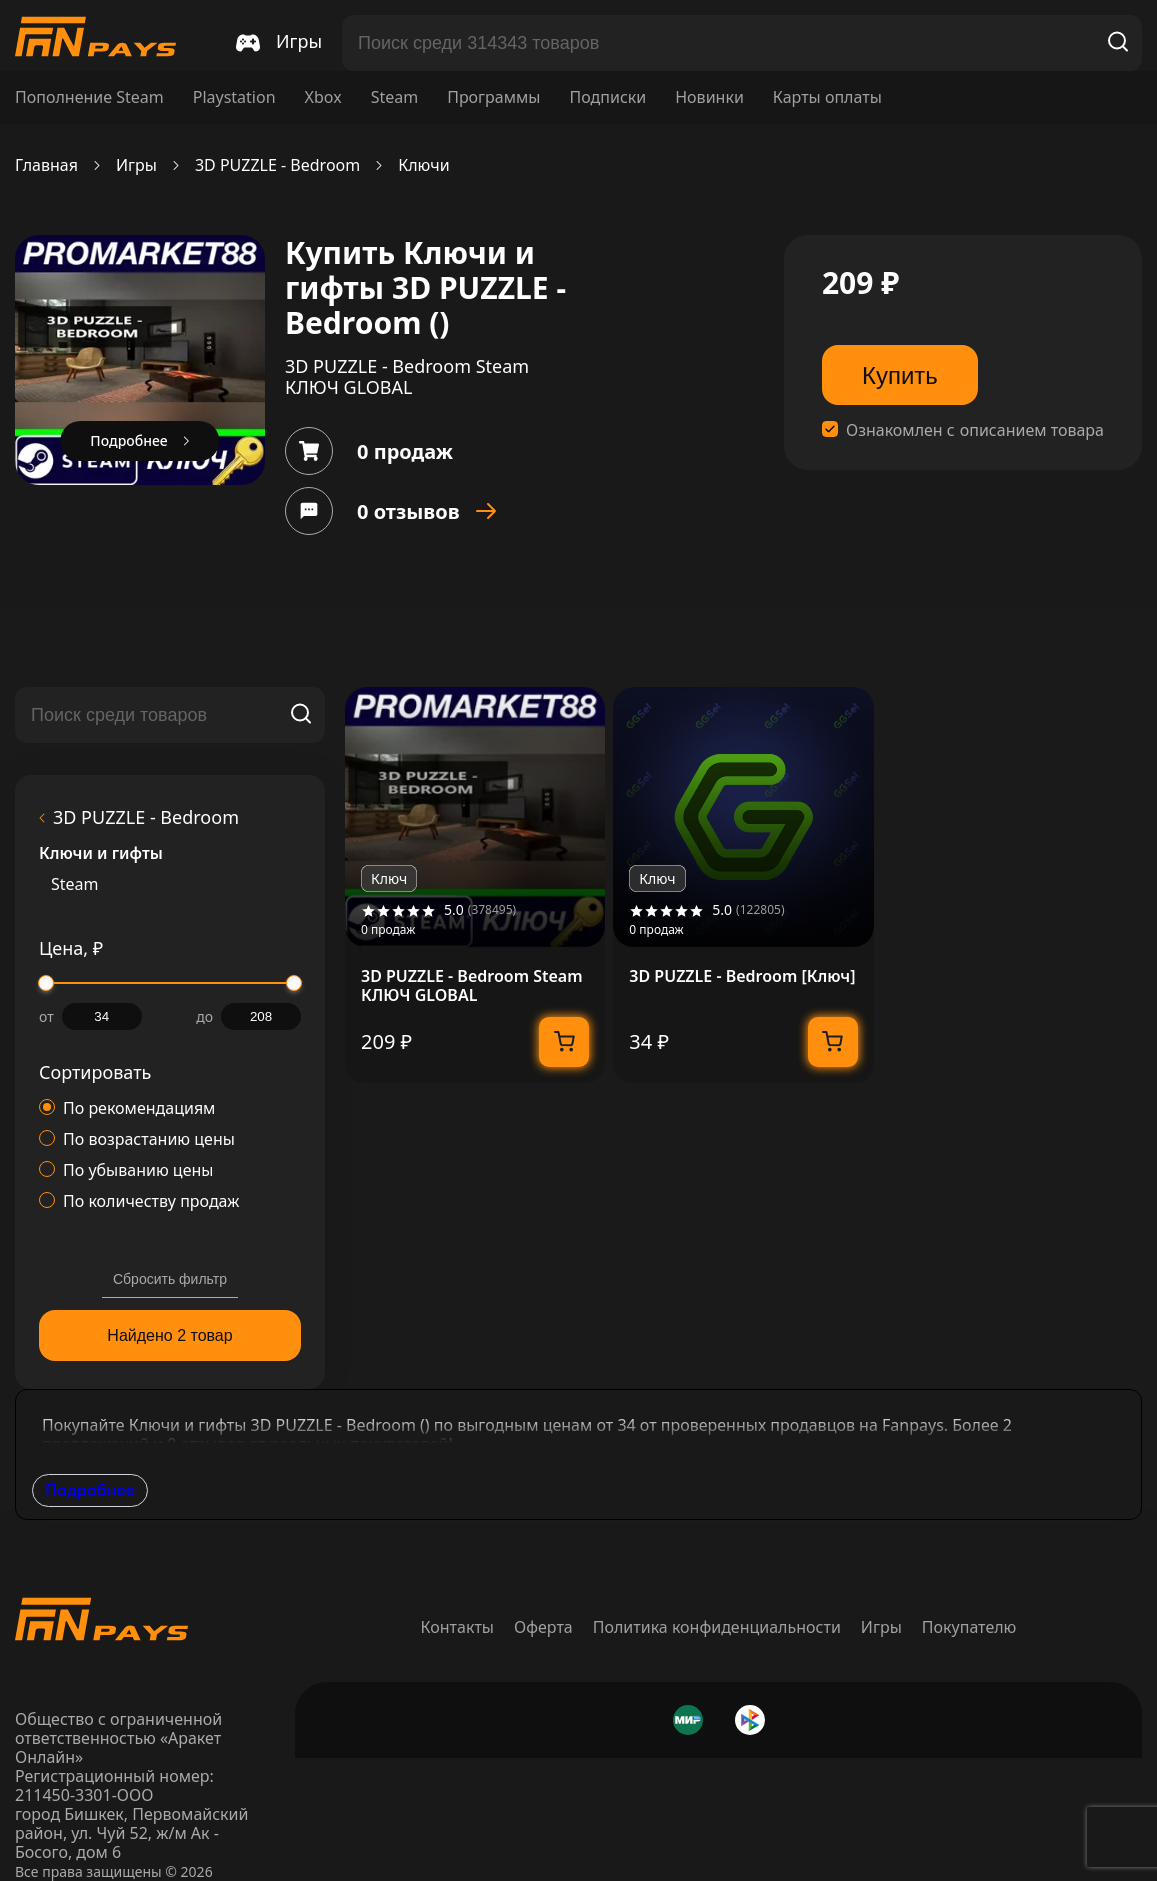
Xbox (323, 97)
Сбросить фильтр (170, 1279)
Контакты (457, 1627)
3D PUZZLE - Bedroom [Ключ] (742, 976)
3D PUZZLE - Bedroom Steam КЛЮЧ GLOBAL (472, 986)
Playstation (234, 97)
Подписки (607, 97)
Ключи (423, 165)
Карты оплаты (827, 97)
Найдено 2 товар (169, 1335)
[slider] (46, 983)
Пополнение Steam (89, 97)
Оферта (543, 1627)
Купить (900, 375)
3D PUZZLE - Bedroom (277, 165)
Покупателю (969, 1627)
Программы (493, 97)
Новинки (709, 97)
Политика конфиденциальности (717, 1627)
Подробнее (90, 1490)
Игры (136, 165)
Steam (395, 97)
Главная (46, 165)
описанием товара (1032, 430)
